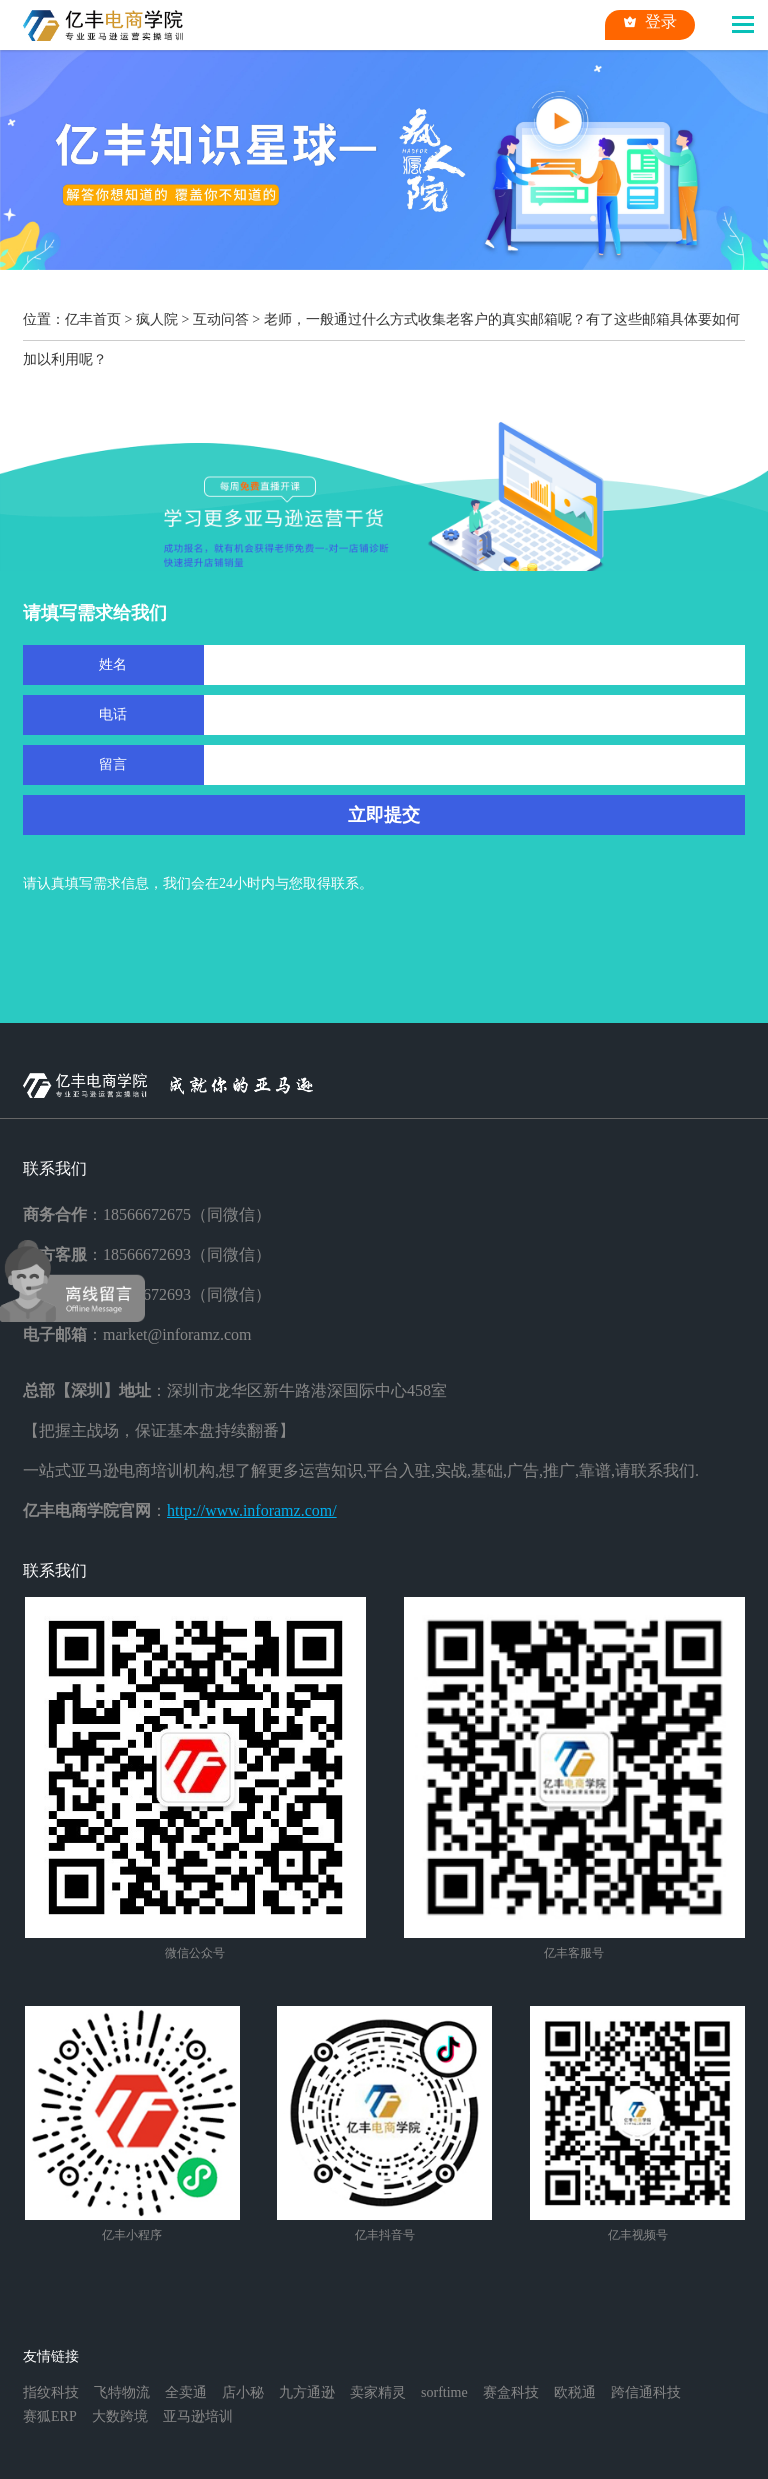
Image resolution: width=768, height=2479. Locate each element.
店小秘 (243, 2392)
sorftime (444, 2392)
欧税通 (575, 2392)
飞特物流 (122, 2392)
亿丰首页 (93, 319)
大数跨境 (120, 2416)
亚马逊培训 (198, 2416)
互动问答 (221, 319)
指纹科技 (51, 2392)
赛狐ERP (50, 2416)
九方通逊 (307, 2392)
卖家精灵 (378, 2392)
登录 (650, 22)
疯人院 (157, 319)
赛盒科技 (511, 2392)
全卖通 (186, 2392)
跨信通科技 (646, 2392)
